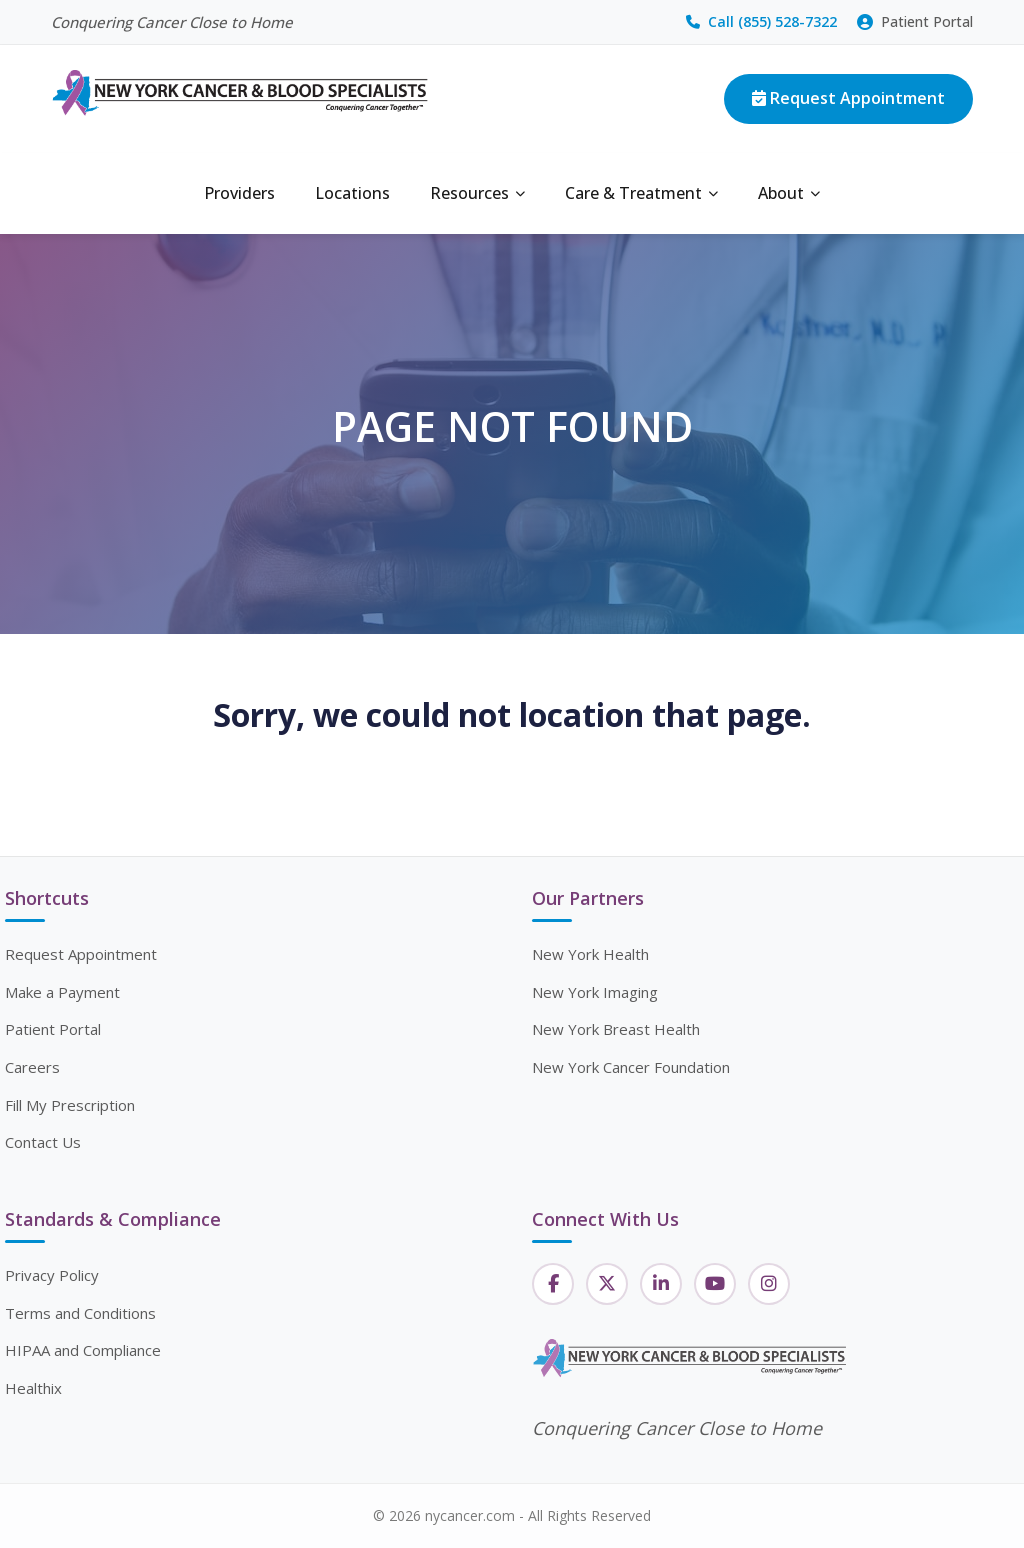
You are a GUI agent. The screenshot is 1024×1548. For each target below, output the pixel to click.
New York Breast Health (616, 1029)
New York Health (590, 954)
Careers (32, 1067)
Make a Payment (62, 992)
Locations (352, 193)
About (789, 193)
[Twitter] (607, 1284)
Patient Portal (915, 21)
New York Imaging (595, 992)
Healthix (33, 1388)
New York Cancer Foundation (631, 1067)
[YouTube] (715, 1284)
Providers (239, 193)
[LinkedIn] (661, 1284)
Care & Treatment (641, 193)
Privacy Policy (52, 1275)
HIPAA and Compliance (83, 1350)
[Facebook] (553, 1284)
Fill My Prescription (70, 1105)
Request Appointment (848, 98)
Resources (477, 193)
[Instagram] (769, 1284)
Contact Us (43, 1142)
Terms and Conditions (80, 1313)
